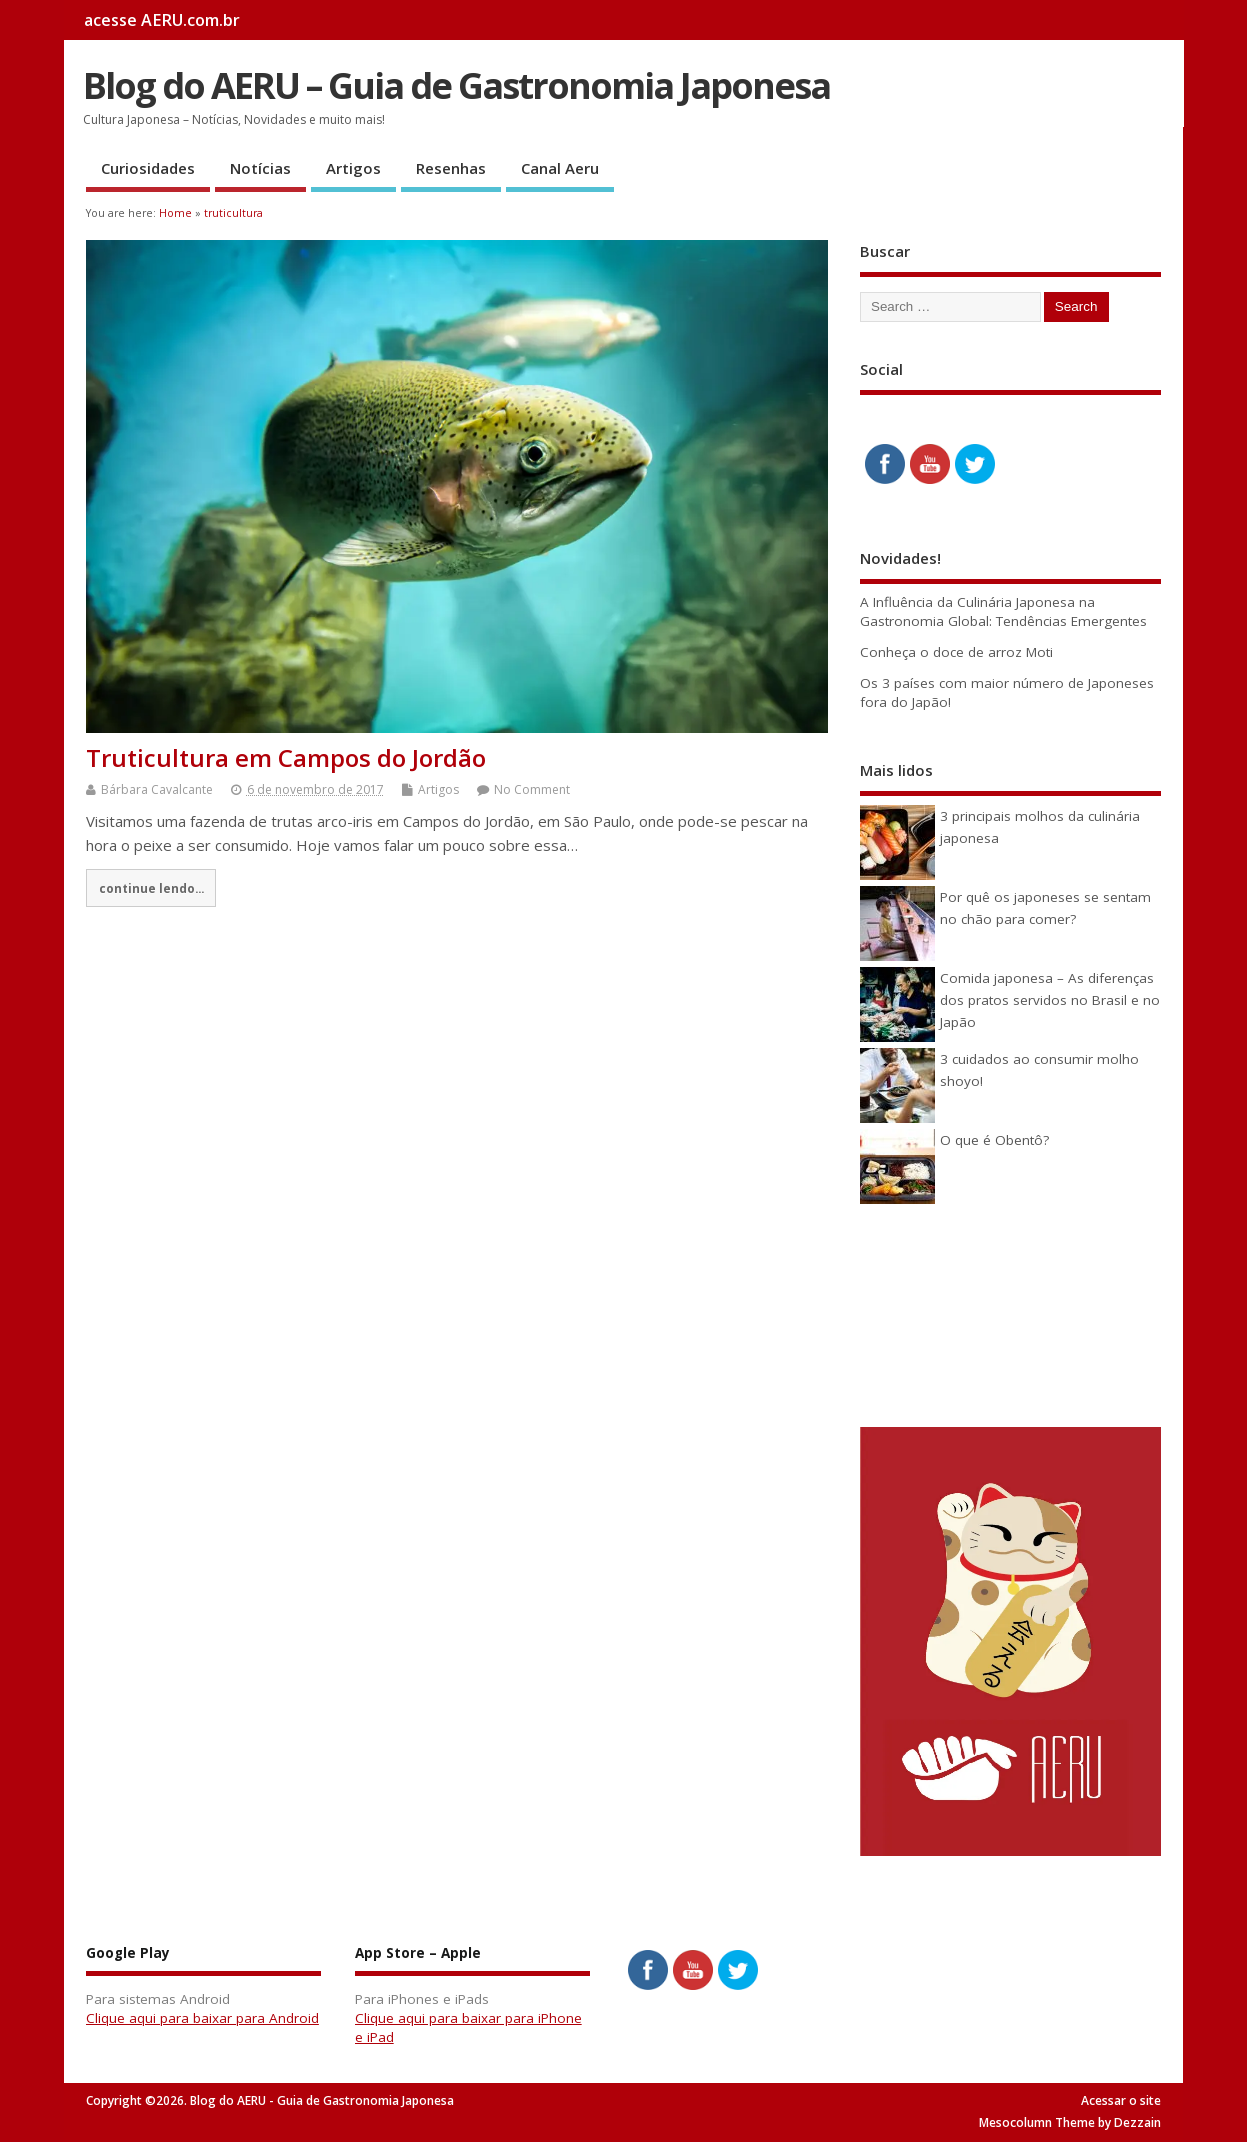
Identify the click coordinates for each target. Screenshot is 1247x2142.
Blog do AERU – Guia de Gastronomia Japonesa (456, 85)
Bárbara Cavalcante (157, 789)
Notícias (260, 168)
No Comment (532, 789)
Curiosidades (148, 168)
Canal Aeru (560, 168)
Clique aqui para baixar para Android (202, 2018)
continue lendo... (151, 888)
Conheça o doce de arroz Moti (956, 652)
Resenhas (451, 168)
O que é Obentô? (994, 1140)
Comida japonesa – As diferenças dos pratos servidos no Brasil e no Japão (1050, 1000)
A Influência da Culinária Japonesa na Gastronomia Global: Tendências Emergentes (1003, 611)
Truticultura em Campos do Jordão (286, 757)
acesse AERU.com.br (162, 20)
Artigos (353, 168)
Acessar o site (1121, 2100)
